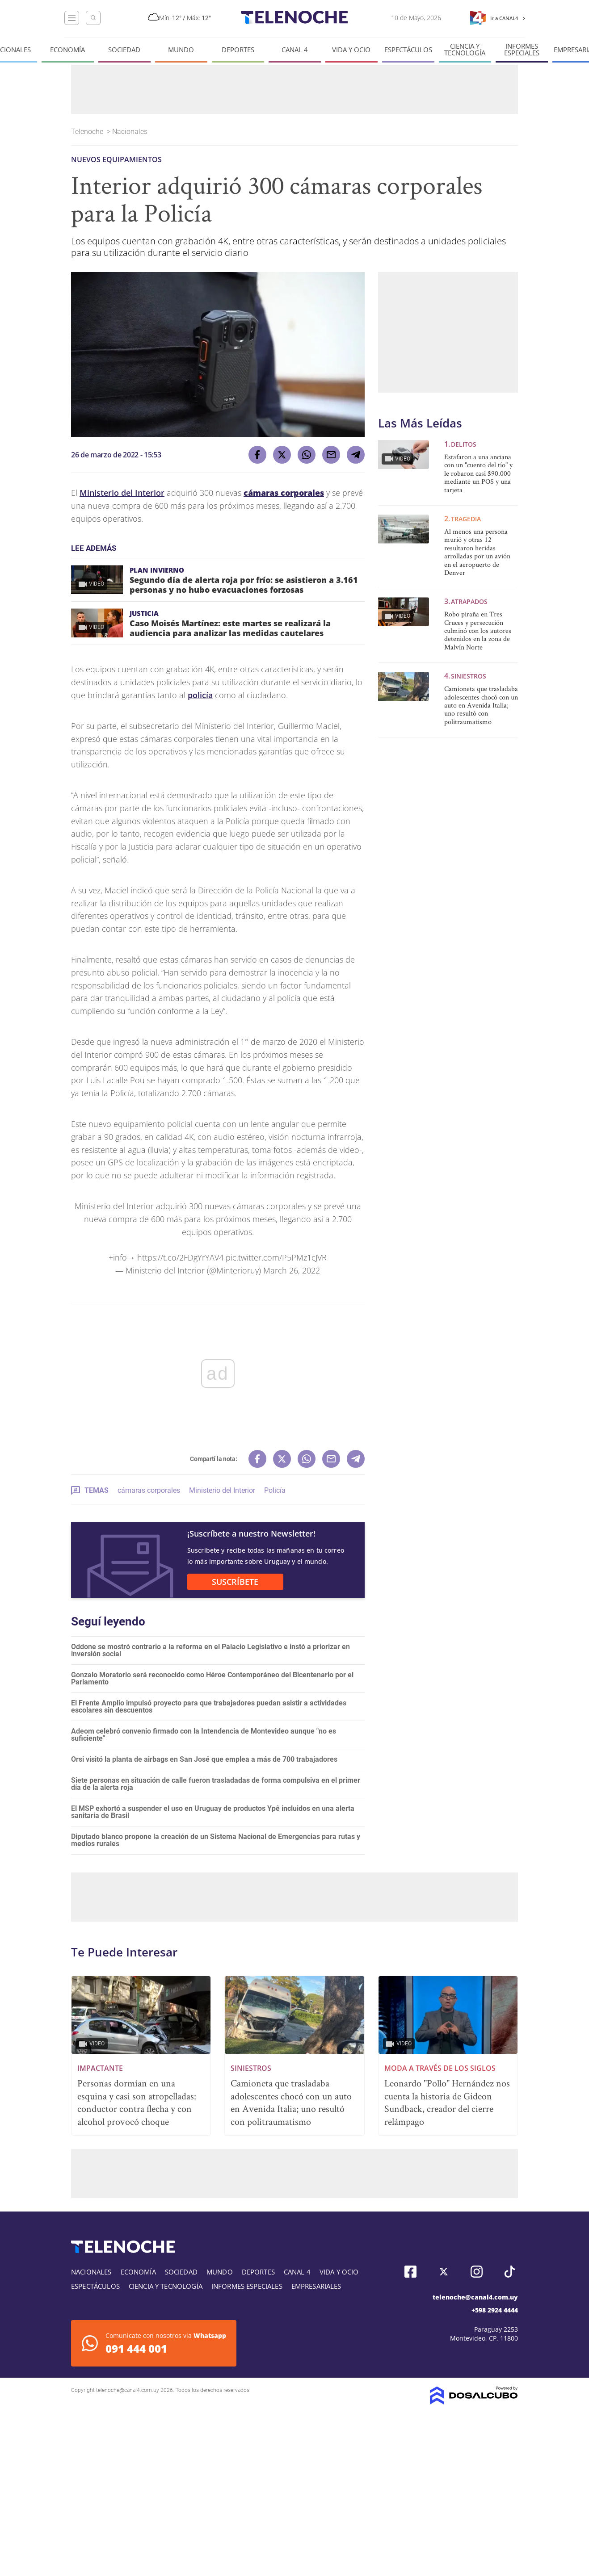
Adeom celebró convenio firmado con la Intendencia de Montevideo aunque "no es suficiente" (203, 1734)
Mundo (181, 49)
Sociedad (124, 49)
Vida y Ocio (351, 49)
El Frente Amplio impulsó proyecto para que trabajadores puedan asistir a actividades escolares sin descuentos (208, 1706)
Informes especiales (521, 49)
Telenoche (88, 131)
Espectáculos (408, 49)
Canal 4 (295, 49)
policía (200, 695)
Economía (67, 49)
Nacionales (130, 131)
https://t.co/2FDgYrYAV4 (180, 1257)
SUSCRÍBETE (235, 1581)
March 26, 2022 (291, 1270)
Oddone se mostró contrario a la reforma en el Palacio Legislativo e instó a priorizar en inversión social (210, 1650)
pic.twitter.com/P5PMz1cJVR (276, 1257)
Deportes (238, 49)
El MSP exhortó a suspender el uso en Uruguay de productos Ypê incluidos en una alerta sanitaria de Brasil (212, 1812)
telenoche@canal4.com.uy (475, 2297)
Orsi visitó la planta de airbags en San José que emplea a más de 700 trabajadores (204, 1759)
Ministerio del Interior (122, 492)
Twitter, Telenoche (444, 2272)
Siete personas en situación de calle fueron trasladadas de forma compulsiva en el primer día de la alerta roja (215, 1784)
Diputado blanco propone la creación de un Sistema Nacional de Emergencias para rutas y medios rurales (215, 1840)
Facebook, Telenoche (410, 2272)
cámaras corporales (149, 1490)
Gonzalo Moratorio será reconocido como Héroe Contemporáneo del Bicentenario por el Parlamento (212, 1678)
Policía (275, 1490)
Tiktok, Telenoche (510, 2272)
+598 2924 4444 (494, 2310)
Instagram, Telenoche (477, 2272)
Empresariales (316, 2286)
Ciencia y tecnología (464, 49)
